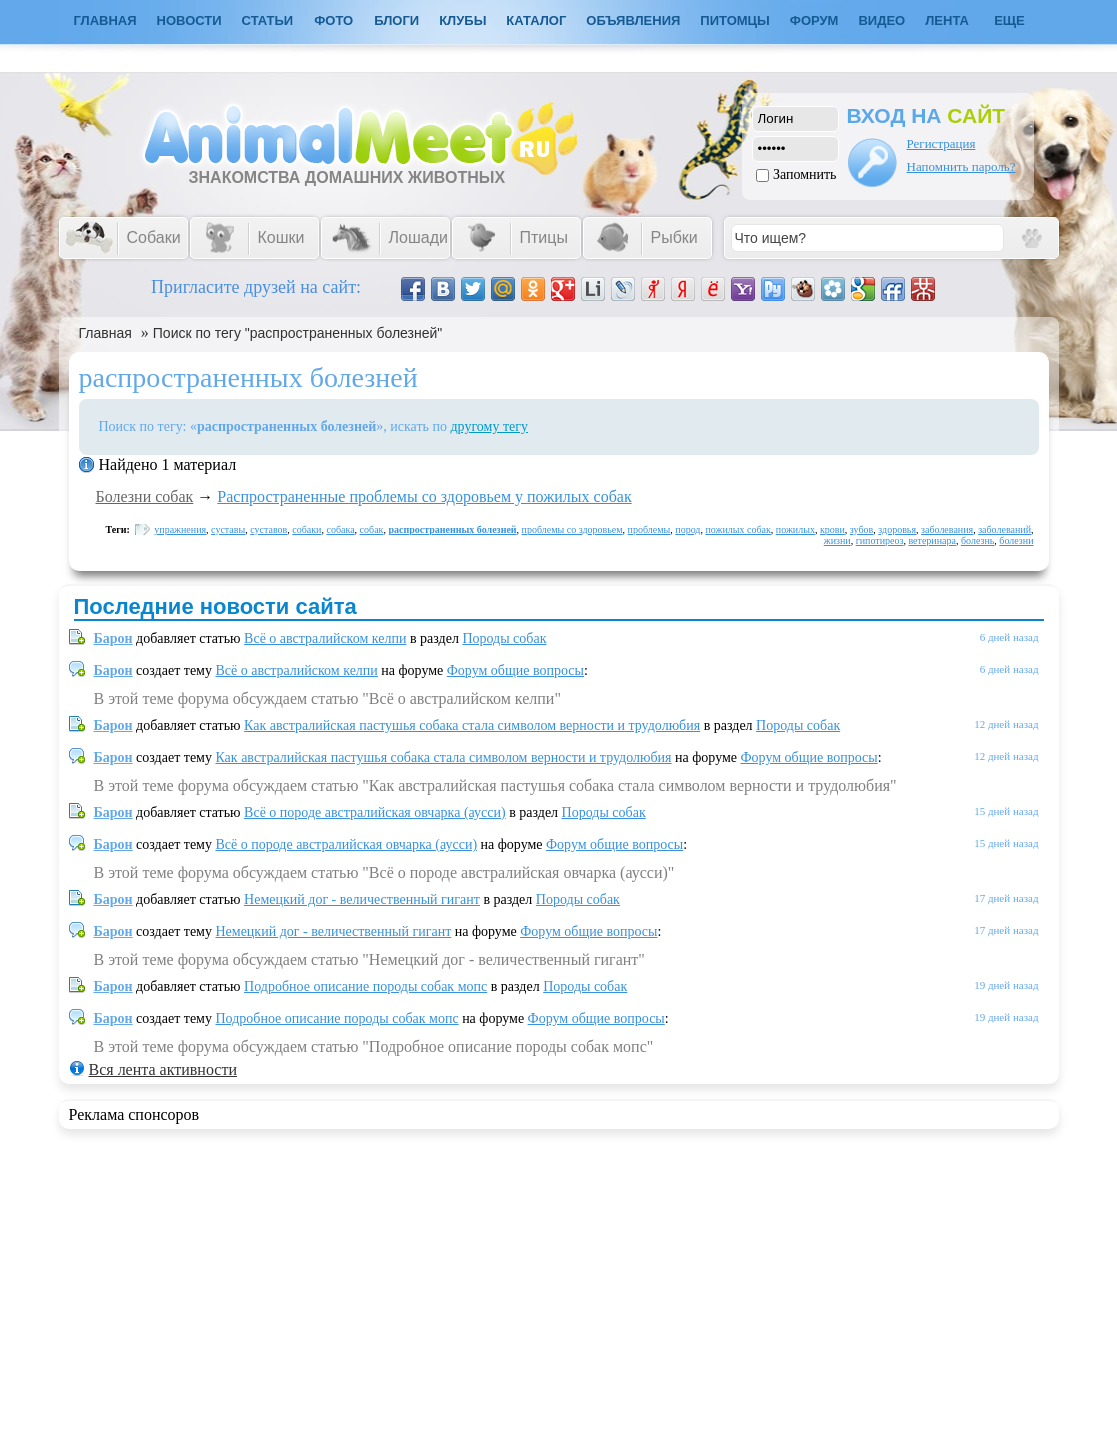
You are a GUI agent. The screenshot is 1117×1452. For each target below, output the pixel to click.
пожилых (795, 529)
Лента (947, 20)
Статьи (268, 20)
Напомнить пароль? (961, 166)
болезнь (977, 540)
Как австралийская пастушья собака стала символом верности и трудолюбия (472, 725)
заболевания (947, 529)
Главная (105, 333)
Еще (1009, 20)
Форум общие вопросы (515, 670)
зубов (861, 529)
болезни (1016, 540)
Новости (189, 20)
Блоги (396, 20)
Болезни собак (145, 496)
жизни (837, 540)
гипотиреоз (880, 540)
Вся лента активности (163, 1069)
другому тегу (489, 426)
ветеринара (932, 540)
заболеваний (1004, 529)
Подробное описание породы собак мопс (365, 986)
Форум (814, 20)
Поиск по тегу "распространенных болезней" (297, 333)
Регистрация (941, 143)
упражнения (180, 529)
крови (832, 529)
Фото (333, 20)
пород (687, 529)
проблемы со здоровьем (572, 529)
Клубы (462, 20)
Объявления (633, 20)
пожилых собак (737, 529)
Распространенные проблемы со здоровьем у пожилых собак (424, 496)
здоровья (897, 529)
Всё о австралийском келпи (325, 638)
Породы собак (504, 638)
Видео (881, 20)
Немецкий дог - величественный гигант (362, 899)
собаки (306, 529)
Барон (113, 638)
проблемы (649, 529)
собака (340, 529)
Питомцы (734, 20)
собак (372, 529)
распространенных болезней (452, 529)
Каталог (536, 20)
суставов (268, 529)
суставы (228, 529)
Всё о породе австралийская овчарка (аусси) (375, 812)
